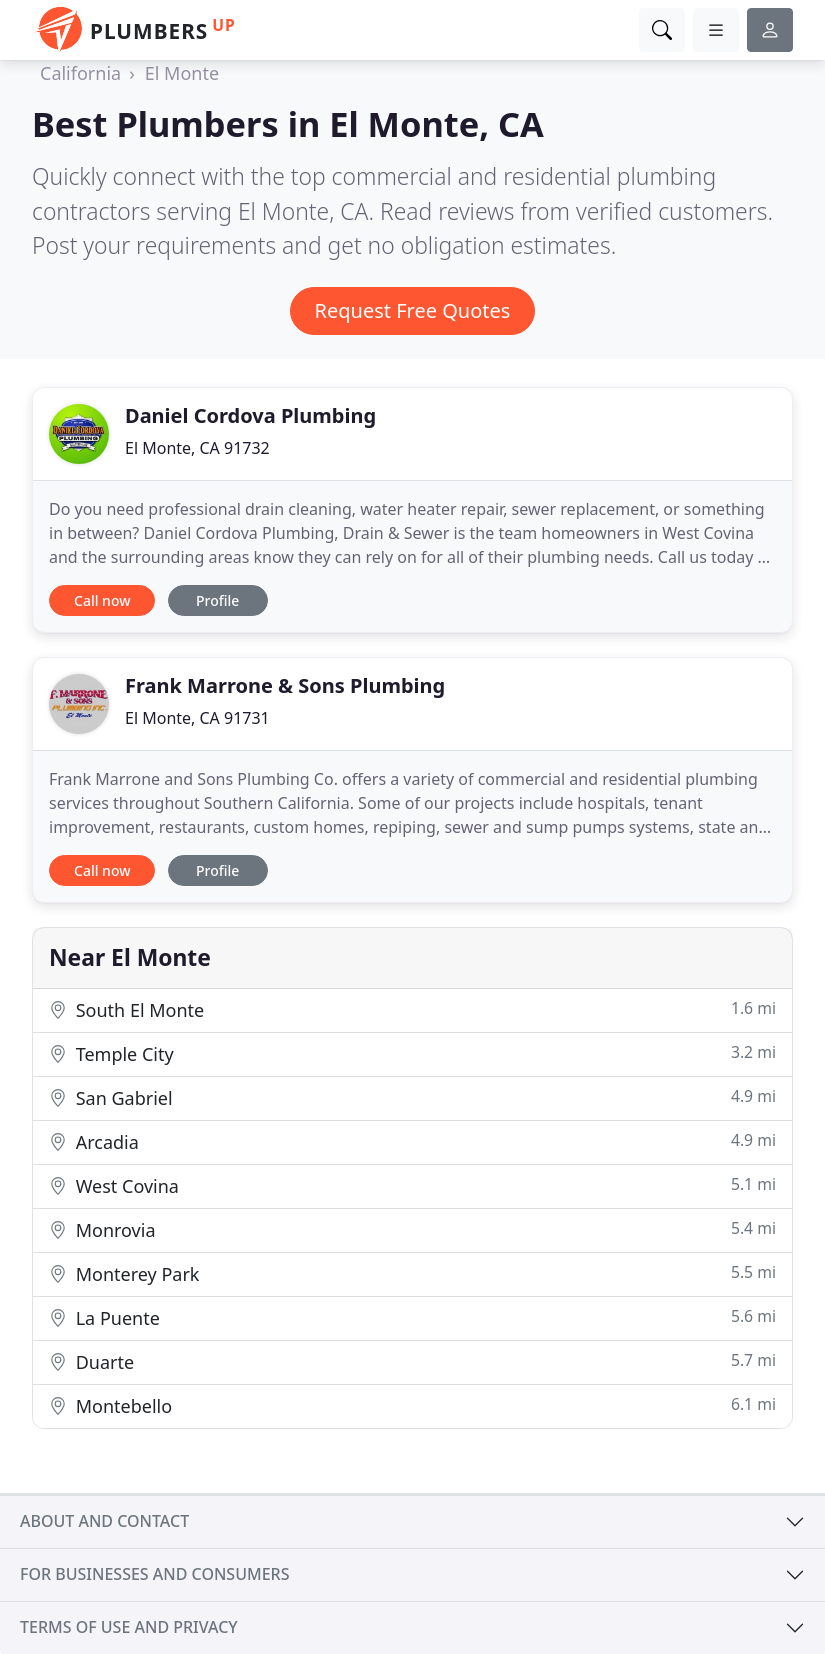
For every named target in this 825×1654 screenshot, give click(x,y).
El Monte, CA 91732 (197, 448)
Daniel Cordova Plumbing (250, 415)
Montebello (412, 1405)
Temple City (412, 1053)
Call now (102, 600)
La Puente (412, 1317)
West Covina (412, 1185)
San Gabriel (412, 1097)
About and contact (104, 1521)
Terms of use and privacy (129, 1627)
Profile (217, 600)
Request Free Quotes (413, 310)
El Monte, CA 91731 (197, 718)
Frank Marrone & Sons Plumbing (285, 685)
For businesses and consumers (154, 1574)
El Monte (182, 73)
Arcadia (412, 1141)
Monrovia (412, 1229)
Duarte (412, 1361)
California (80, 73)
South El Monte (412, 1009)
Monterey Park (412, 1273)
